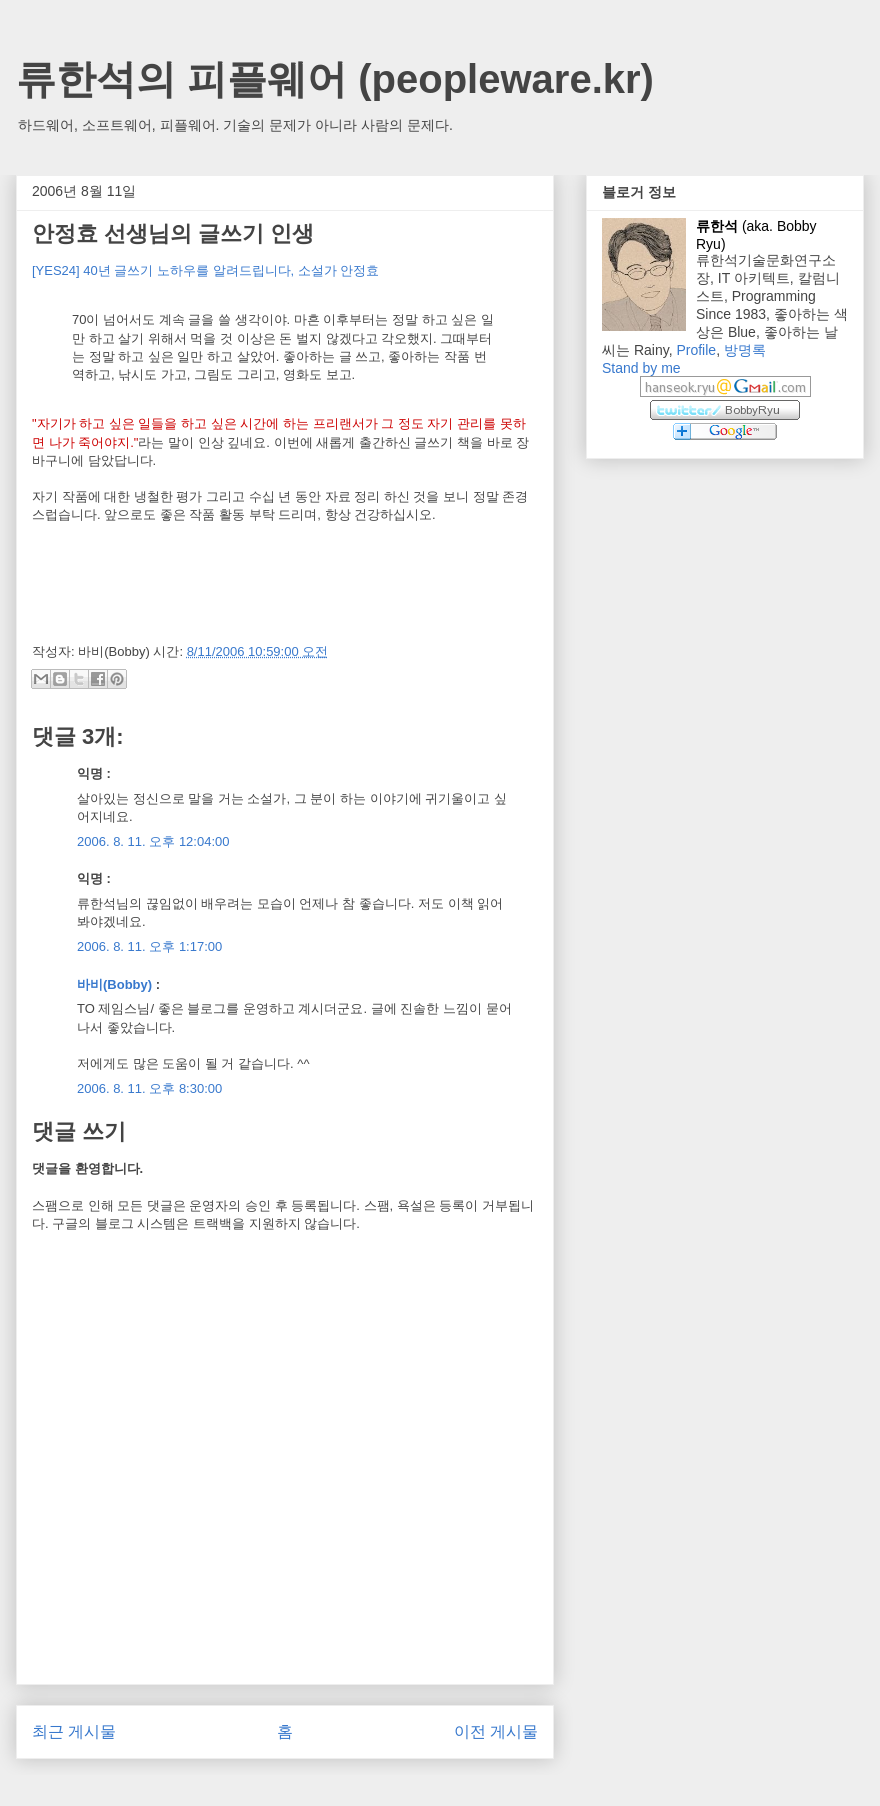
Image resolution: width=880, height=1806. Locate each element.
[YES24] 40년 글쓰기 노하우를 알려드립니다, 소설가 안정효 (205, 270)
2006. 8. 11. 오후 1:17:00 (149, 946)
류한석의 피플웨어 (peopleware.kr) (335, 79)
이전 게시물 (496, 1731)
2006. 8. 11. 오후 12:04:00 (153, 841)
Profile (696, 350)
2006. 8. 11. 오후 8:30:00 (149, 1088)
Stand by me (641, 368)
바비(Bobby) (114, 984)
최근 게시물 (74, 1731)
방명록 (745, 350)
